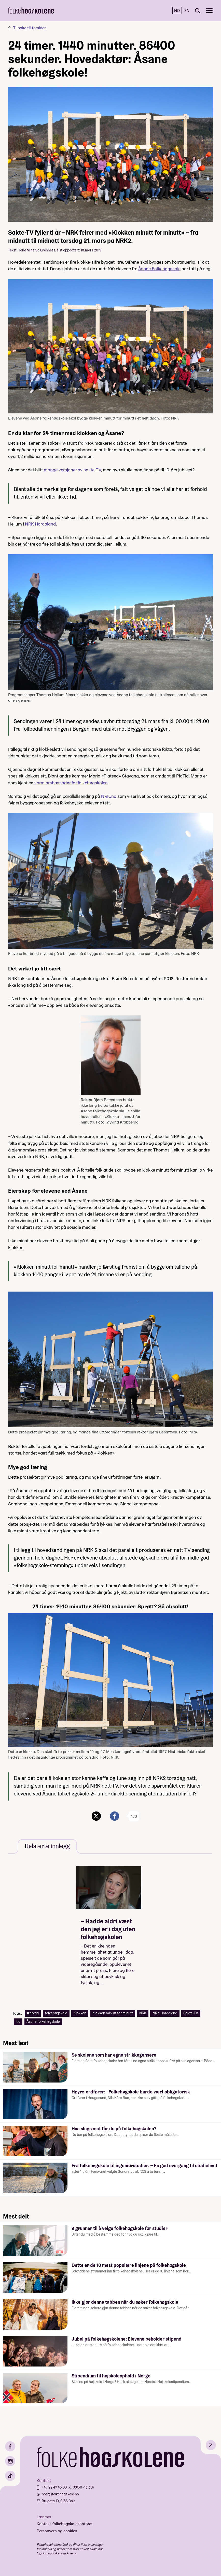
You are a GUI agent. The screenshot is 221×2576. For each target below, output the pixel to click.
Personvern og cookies (57, 2531)
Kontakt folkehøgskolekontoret (65, 2523)
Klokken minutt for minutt (112, 2013)
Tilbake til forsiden (30, 28)
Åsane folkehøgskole (43, 2021)
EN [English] (186, 10)
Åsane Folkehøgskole (159, 269)
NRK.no (108, 796)
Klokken (80, 2013)
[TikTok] (10, 2476)
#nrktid (33, 2013)
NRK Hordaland (40, 524)
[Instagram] (10, 2461)
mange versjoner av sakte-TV (72, 470)
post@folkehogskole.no (60, 2494)
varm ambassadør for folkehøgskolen (71, 783)
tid (18, 2021)
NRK (142, 2013)
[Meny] (209, 10)
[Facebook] (10, 2446)
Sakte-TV (190, 2013)
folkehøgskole (56, 2013)
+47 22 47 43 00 (54, 2487)
